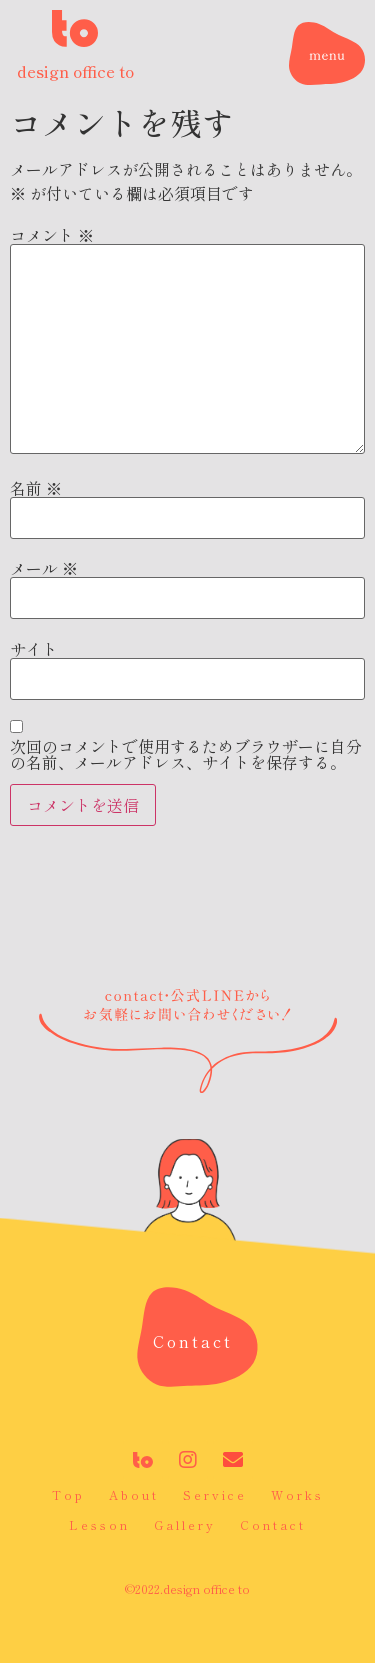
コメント (52, 235)
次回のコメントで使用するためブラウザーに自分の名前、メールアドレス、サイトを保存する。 (186, 754)
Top (68, 1494)
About (134, 1494)
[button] (193, 1341)
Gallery (185, 1524)
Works (297, 1494)
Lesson (99, 1524)
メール (44, 568)
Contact (273, 1524)
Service (215, 1494)
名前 (36, 488)
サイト (34, 649)
